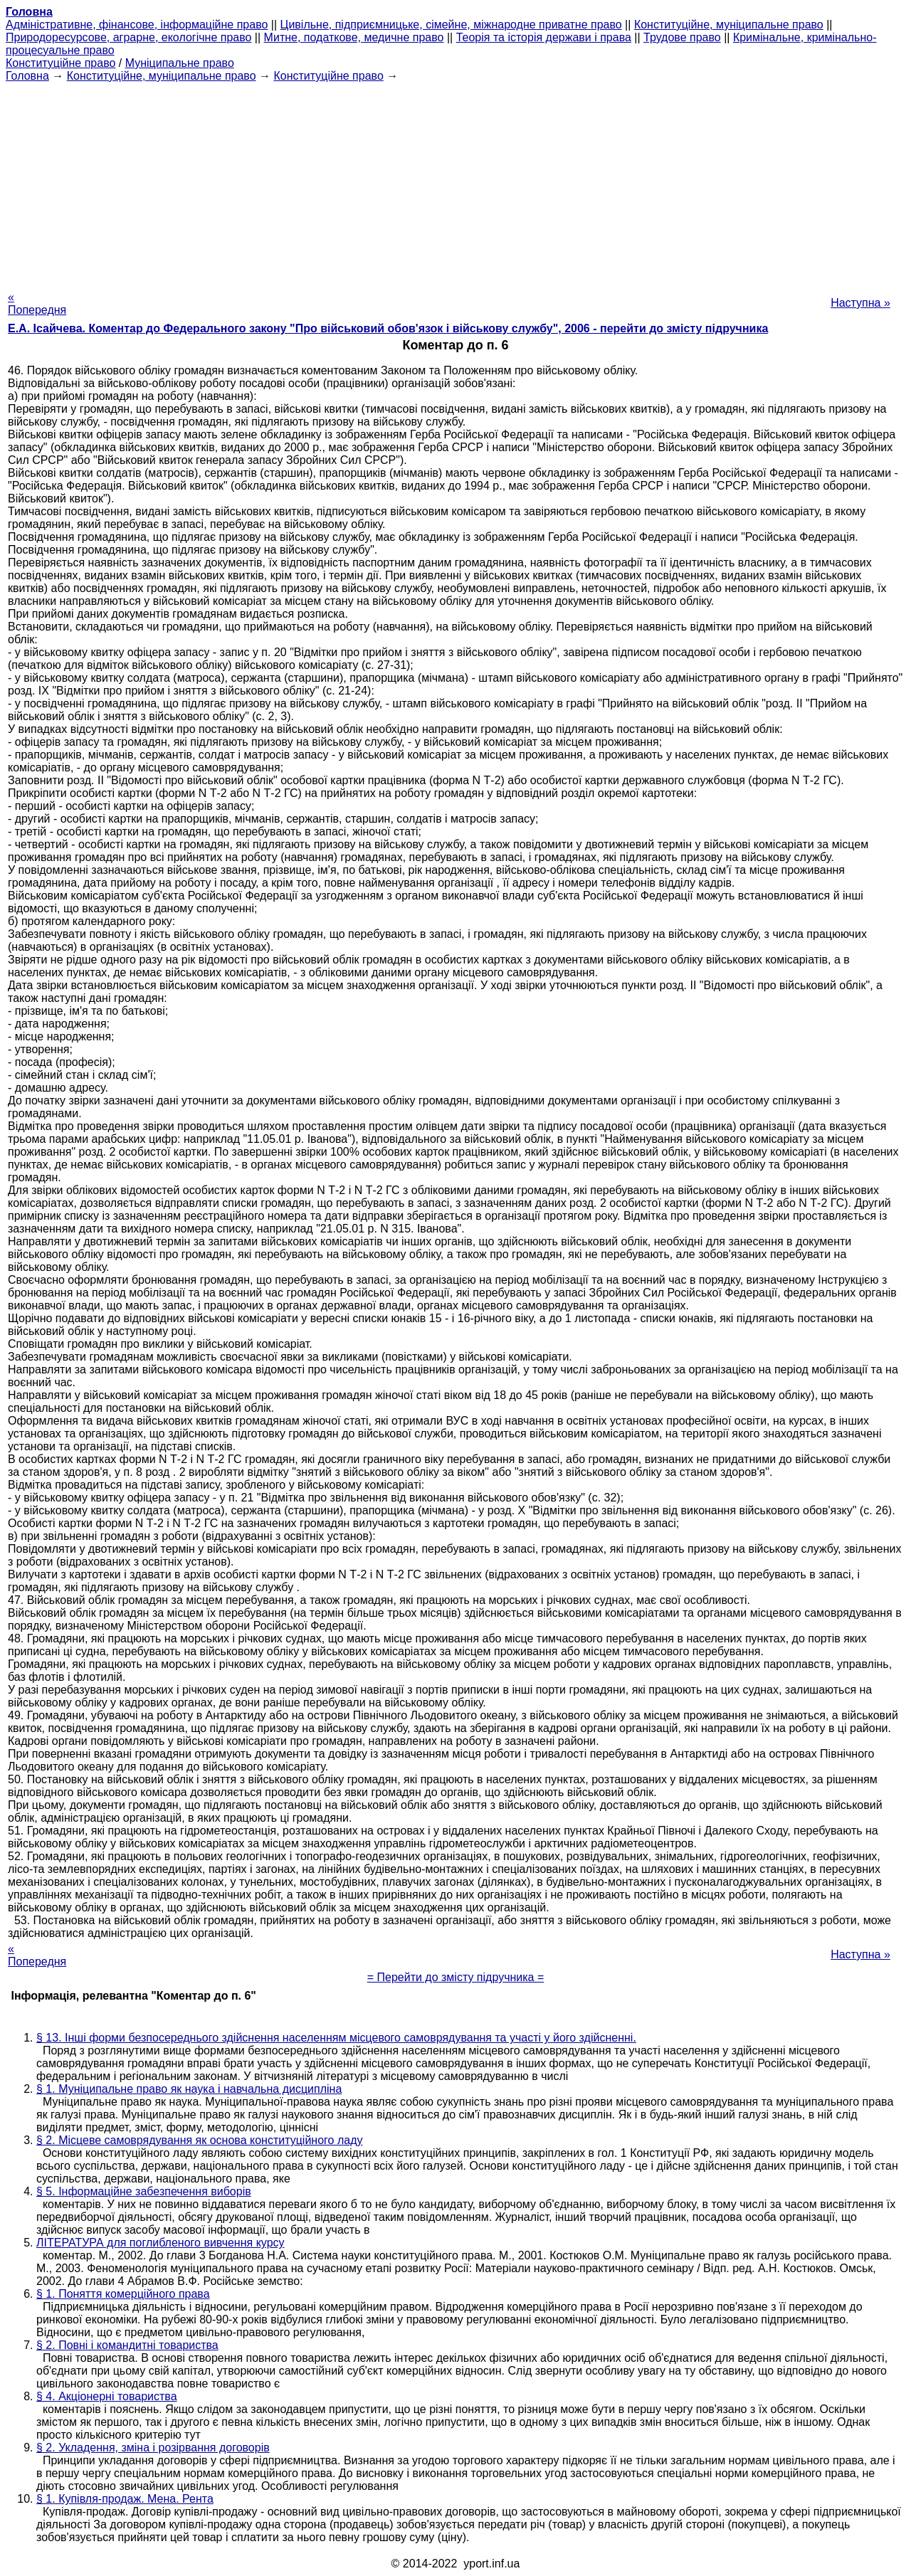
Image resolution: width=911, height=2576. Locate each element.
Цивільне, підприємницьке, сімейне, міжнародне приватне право (451, 25)
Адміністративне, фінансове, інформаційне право (137, 25)
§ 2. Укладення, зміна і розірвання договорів (153, 2448)
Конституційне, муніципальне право (728, 25)
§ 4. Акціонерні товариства (106, 2396)
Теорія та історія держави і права (543, 37)
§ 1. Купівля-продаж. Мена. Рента (125, 2499)
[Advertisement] (455, 182)
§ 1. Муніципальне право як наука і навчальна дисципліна (189, 2089)
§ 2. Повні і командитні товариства (127, 2345)
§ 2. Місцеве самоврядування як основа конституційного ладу (199, 2140)
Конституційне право (60, 63)
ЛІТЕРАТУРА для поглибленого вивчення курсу (160, 2243)
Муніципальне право (179, 63)
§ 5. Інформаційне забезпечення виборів (143, 2191)
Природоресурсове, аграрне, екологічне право (128, 37)
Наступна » (860, 303)
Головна (27, 76)
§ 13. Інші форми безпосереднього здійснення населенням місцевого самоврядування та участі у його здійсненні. (336, 2038)
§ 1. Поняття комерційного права (123, 2294)
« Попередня (37, 303)
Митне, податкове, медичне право (354, 37)
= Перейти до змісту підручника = (455, 1977)
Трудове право (682, 37)
